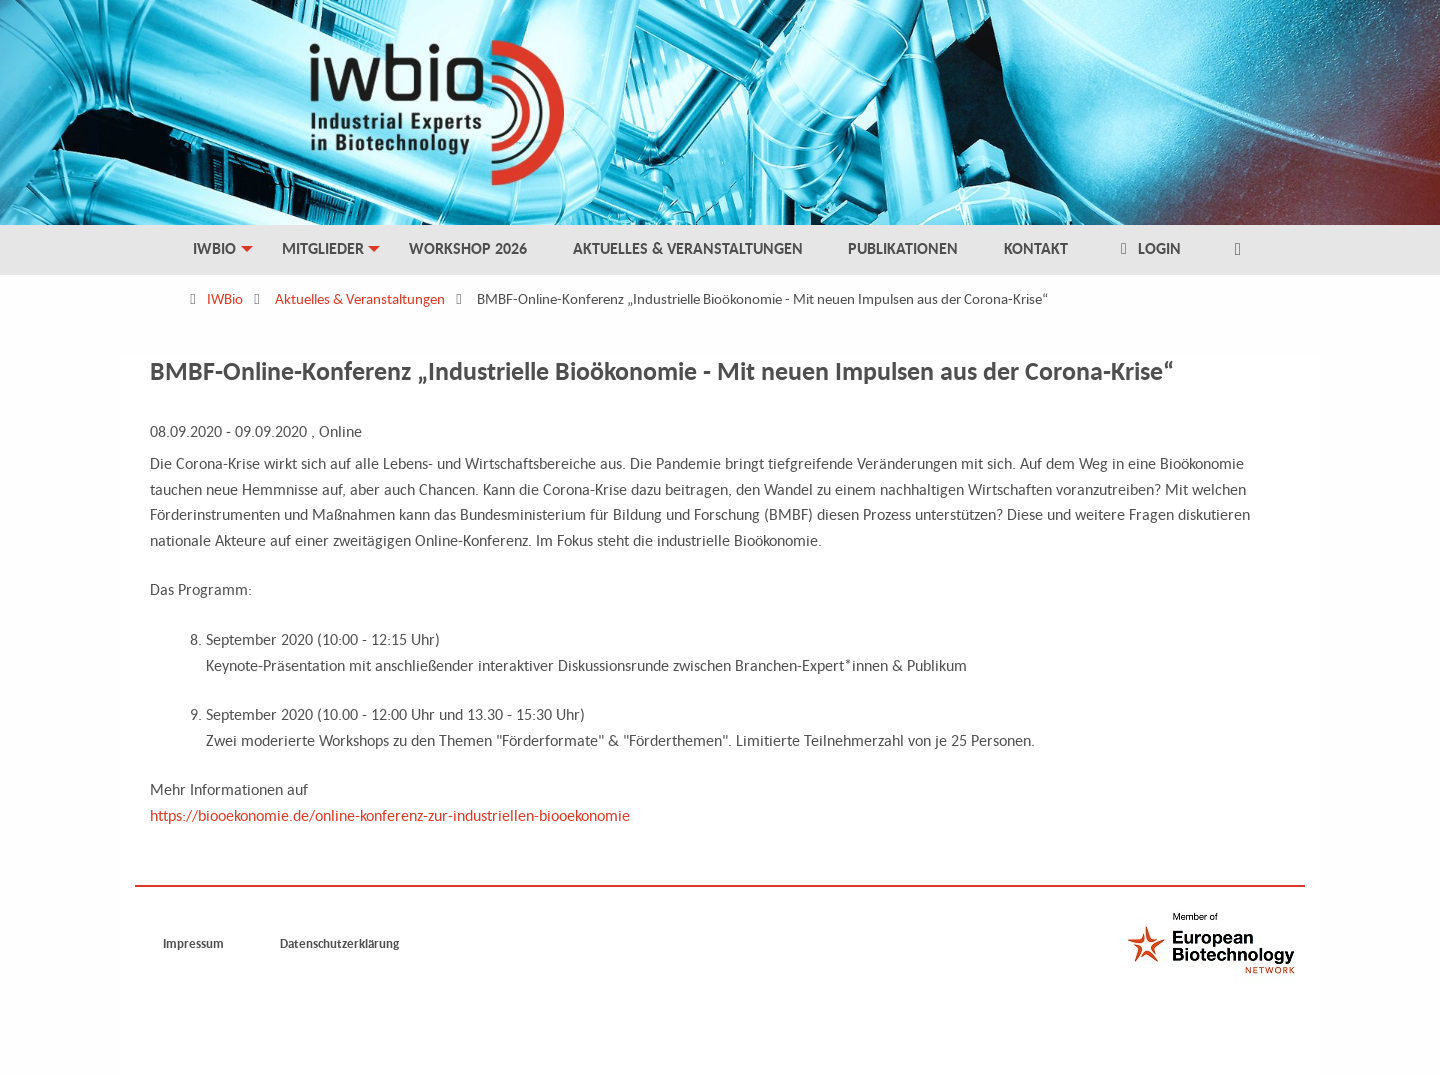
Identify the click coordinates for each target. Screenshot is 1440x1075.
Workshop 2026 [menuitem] (468, 248)
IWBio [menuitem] (214, 248)
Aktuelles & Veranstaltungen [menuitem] (688, 248)
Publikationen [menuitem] (903, 248)
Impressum (193, 943)
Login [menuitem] (1148, 248)
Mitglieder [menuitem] (323, 248)
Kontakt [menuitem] (1036, 248)
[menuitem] (1237, 250)
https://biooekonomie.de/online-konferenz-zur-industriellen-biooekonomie (390, 815)
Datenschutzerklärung (339, 943)
